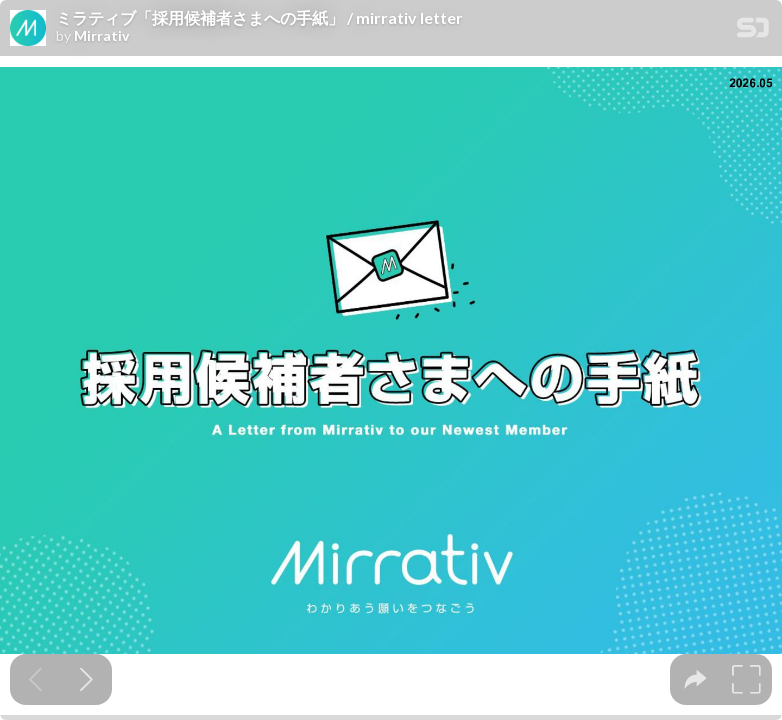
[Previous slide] (35, 679)
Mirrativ (101, 36)
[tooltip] (695, 679)
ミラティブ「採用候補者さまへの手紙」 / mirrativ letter (259, 18)
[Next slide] (86, 679)
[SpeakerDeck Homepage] (753, 31)
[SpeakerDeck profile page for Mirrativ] (28, 29)
